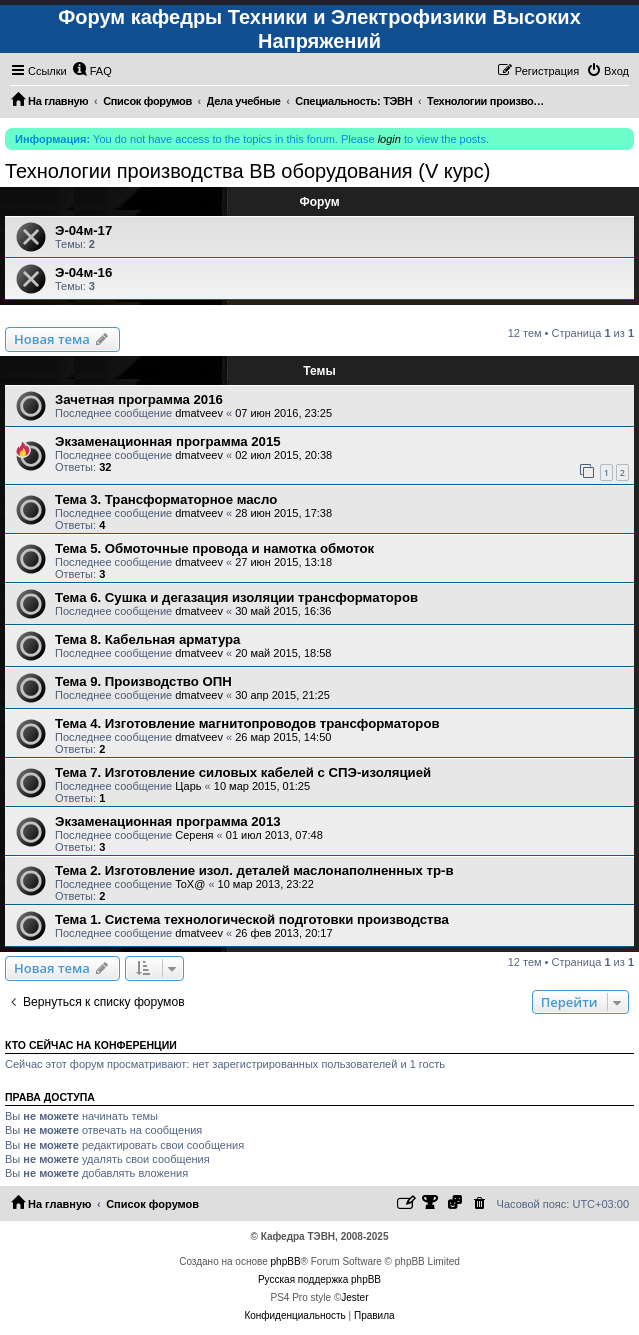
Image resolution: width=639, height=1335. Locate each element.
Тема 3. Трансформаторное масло (166, 499)
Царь (188, 786)
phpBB (286, 1261)
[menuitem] (92, 71)
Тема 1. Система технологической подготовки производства (252, 919)
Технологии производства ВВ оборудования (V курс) (247, 171)
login (389, 139)
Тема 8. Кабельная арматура (147, 639)
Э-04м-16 (83, 272)
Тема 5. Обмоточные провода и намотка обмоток (214, 548)
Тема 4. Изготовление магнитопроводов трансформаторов (247, 723)
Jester (354, 1297)
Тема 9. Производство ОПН (143, 681)
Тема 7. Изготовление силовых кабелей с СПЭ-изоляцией (243, 772)
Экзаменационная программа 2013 (168, 821)
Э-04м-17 (83, 230)
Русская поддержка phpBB (319, 1279)
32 (105, 467)
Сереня (194, 835)
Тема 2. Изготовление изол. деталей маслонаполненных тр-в (254, 870)
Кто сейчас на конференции (91, 1045)
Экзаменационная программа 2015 (168, 441)
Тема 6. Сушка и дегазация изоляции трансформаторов (236, 597)
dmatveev (199, 413)
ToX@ (190, 884)
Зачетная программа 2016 (139, 399)
